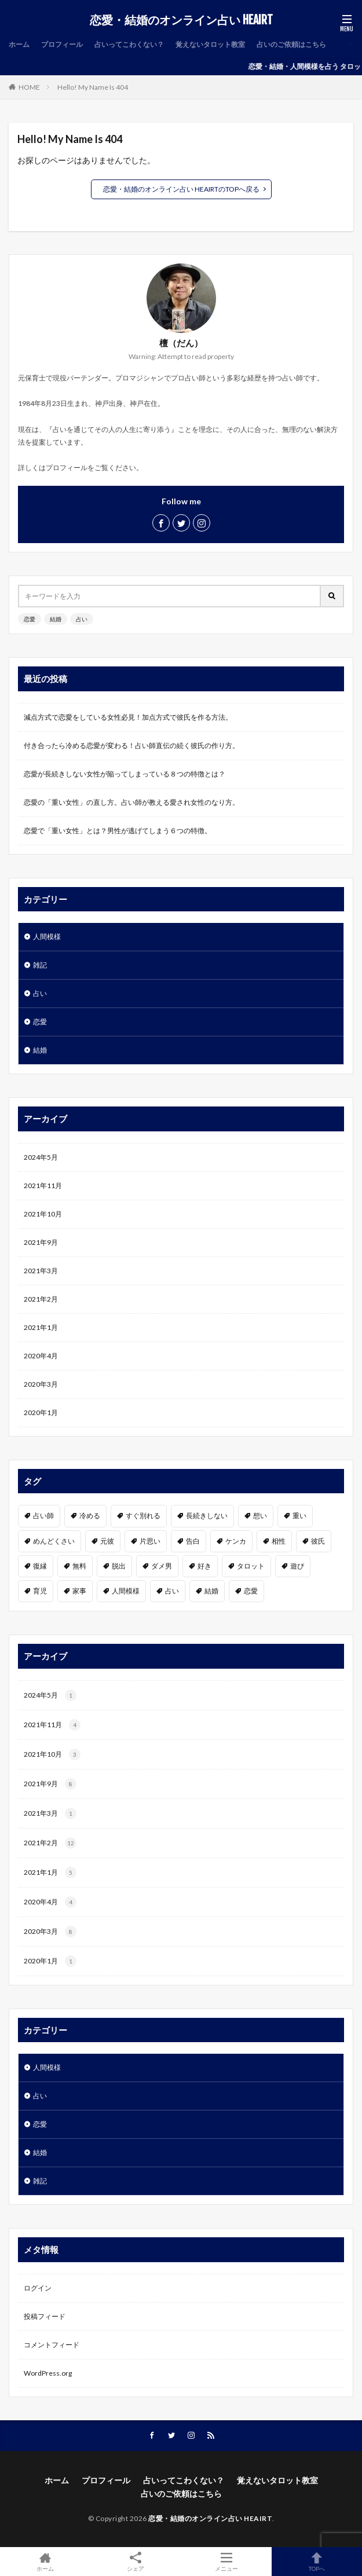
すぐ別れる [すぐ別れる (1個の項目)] (143, 1515)
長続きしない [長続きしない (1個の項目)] (207, 1515)
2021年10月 (43, 1214)
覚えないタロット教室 (210, 44)
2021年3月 (41, 1270)
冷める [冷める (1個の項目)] (89, 1515)
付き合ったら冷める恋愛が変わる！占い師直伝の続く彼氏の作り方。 (131, 745)
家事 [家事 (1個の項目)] (79, 1590)
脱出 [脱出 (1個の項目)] (119, 1566)
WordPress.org (48, 2373)
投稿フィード (44, 2316)
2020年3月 (41, 1384)
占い (81, 618)
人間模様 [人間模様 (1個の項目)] (126, 1590)
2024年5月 (41, 1157)
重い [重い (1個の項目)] (299, 1515)
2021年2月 (41, 1299)
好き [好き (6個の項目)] (204, 1566)
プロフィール (62, 44)
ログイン (38, 2288)
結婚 (55, 618)
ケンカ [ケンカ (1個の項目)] (235, 1541)
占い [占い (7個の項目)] (172, 1590)
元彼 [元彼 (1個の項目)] (107, 1541)
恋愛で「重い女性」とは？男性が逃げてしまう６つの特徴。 (117, 830)
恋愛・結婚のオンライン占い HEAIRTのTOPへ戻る (181, 189)
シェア (135, 2562)
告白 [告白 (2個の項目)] (193, 1541)
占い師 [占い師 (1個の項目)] (43, 1515)
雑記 (40, 965)
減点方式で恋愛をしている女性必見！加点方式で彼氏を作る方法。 (128, 717)
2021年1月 (41, 1327)
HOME (29, 87)
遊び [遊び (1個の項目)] (297, 1566)
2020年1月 (41, 1412)
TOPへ (317, 2561)
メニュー (226, 2561)
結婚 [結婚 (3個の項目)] (211, 1590)
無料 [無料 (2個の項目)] (79, 1566)
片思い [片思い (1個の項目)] (150, 1541)
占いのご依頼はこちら (291, 44)
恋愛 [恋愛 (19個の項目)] (251, 1590)
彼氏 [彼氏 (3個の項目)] (318, 1541)
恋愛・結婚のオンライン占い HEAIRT (181, 20)
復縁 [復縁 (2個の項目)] (40, 1566)
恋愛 (29, 618)
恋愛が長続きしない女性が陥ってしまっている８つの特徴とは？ (124, 773)
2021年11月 (43, 1185)
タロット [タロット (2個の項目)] (251, 1566)
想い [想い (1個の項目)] (260, 1515)
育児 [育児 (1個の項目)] (40, 1590)
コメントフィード (51, 2344)
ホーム (19, 44)
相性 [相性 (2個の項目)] (279, 1541)
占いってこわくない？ (129, 44)
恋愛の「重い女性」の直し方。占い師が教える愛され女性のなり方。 (131, 802)
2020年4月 (41, 1355)
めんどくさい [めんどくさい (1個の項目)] (54, 1541)
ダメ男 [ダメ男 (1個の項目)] (161, 1566)
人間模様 (47, 936)
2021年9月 (41, 1242)
